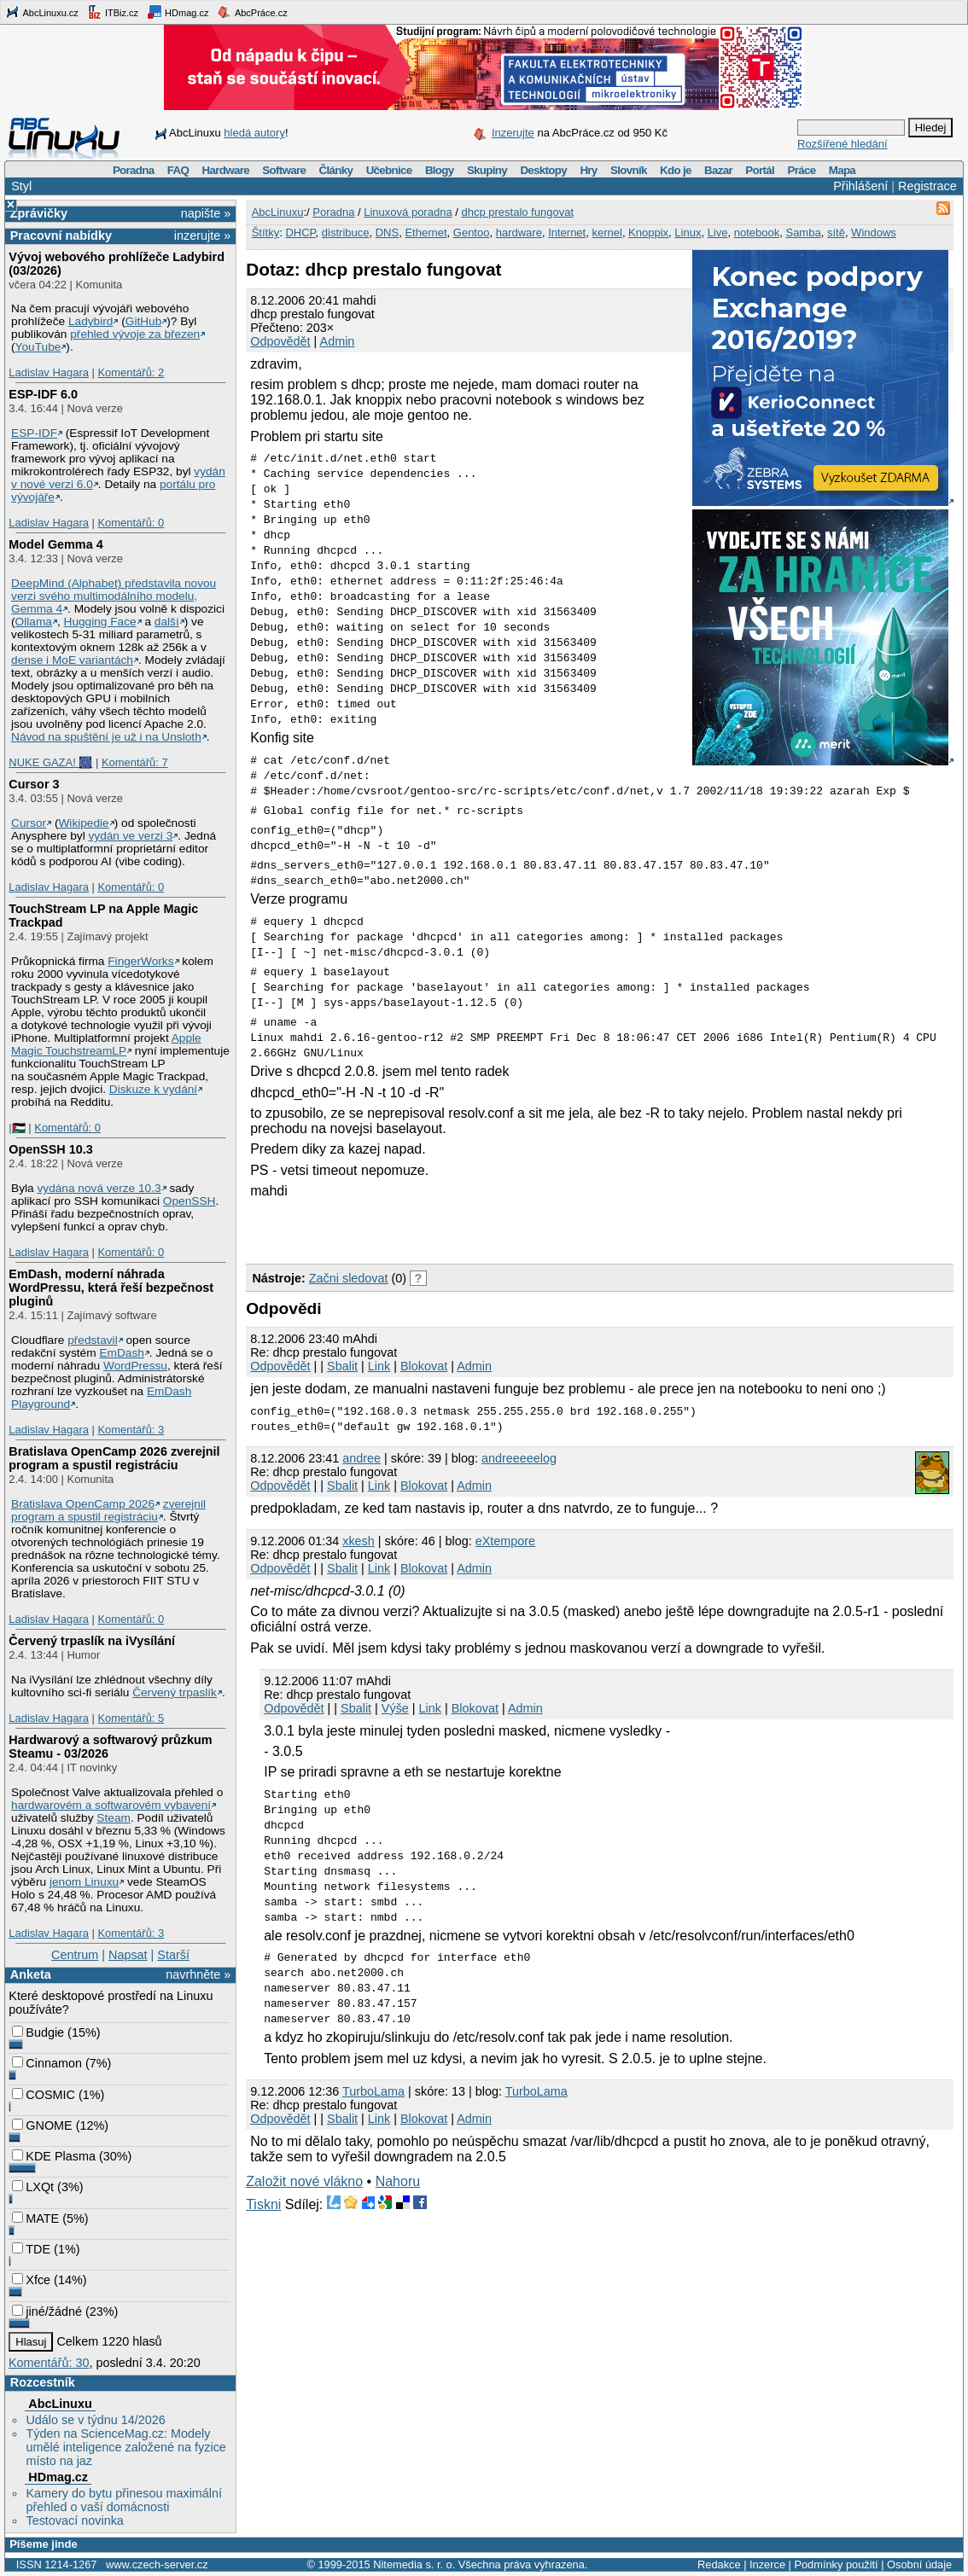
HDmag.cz (177, 12)
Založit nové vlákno (304, 2181)
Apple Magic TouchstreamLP (106, 1044)
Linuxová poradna (408, 212)
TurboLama (373, 2091)
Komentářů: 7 (135, 762)
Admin (337, 341)
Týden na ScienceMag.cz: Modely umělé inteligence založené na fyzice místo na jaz (125, 2447)
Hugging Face (100, 621)
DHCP (300, 232)
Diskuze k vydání (153, 1089)
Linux (687, 232)
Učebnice (389, 170)
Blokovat (423, 1366)
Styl (21, 186)
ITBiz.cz (112, 12)
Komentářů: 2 (130, 372)
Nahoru (398, 2181)
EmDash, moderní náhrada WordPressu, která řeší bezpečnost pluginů (111, 1287)
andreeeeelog (519, 1458)
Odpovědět (280, 341)
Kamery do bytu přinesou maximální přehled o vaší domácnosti (124, 2500)
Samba (802, 232)
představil (92, 1340)
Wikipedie (83, 823)
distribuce (346, 232)
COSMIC (43, 2095)
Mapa (842, 170)
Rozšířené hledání (842, 143)
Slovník (628, 170)
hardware (519, 232)
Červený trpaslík (174, 1692)
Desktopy (543, 170)
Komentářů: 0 (130, 522)
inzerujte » (202, 235)
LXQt (33, 2187)
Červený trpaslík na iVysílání (92, 1641)
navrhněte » (198, 1974)
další (167, 621)
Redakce (719, 2564)
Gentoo (471, 232)
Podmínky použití (836, 2564)
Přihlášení (860, 186)
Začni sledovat (348, 1278)
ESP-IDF (34, 433)
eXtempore (505, 1541)
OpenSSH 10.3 (50, 1149)
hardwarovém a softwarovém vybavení (111, 1805)
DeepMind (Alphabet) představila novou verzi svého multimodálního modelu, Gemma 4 (113, 596)
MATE (35, 2218)
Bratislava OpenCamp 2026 (83, 1503)
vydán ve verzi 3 (130, 835)
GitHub (143, 321)
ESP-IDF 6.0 (43, 394)
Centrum (74, 1955)
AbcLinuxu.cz (42, 12)
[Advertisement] (445, 1228)
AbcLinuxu (59, 2403)
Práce (801, 170)
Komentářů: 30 (49, 2363)
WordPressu (135, 1365)
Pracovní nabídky (61, 235)
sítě (836, 232)
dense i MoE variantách (72, 660)
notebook (757, 232)
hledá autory (254, 132)
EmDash (121, 1352)
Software (284, 170)
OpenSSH (189, 1201)
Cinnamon (47, 2063)
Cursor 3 (34, 784)
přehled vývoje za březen (135, 334)
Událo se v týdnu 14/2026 (95, 2420)
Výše (395, 1708)
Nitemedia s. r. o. (414, 2564)
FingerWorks (140, 961)
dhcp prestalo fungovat (517, 212)
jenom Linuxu (84, 1881)
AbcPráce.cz (252, 12)
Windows (873, 232)
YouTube (38, 346)
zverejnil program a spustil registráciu (108, 1510)
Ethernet (425, 232)
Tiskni (263, 2204)
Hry (588, 170)
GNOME (42, 2125)
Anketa (30, 1974)
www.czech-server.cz (156, 2564)
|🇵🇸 (17, 1127)
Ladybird (90, 321)
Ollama (33, 621)
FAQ (178, 170)
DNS (387, 232)
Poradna (134, 170)
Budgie (38, 2032)
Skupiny (487, 170)
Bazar (718, 170)
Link (379, 1366)
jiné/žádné (47, 2311)
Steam (113, 1817)
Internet (567, 232)
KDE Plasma (54, 2156)
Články (336, 170)
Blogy (439, 170)
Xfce (31, 2280)
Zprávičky (38, 213)
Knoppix (648, 232)
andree (361, 1458)
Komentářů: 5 (130, 1718)
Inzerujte (513, 132)
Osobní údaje (919, 2564)
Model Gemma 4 (55, 544)
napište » (205, 213)
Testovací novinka (74, 2520)
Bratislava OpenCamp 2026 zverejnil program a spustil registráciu (114, 1458)
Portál (759, 170)
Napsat (128, 1955)
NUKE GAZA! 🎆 (50, 762)
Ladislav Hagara (49, 372)
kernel (606, 232)
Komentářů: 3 (130, 1429)
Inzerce (767, 2564)
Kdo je (675, 170)
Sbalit (342, 1366)
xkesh (358, 1541)
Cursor (28, 823)
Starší (173, 1955)
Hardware (225, 170)
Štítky (266, 232)
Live (718, 232)
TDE (31, 2249)
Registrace (927, 186)
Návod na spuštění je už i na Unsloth (106, 736)
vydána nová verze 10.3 (98, 1188)
